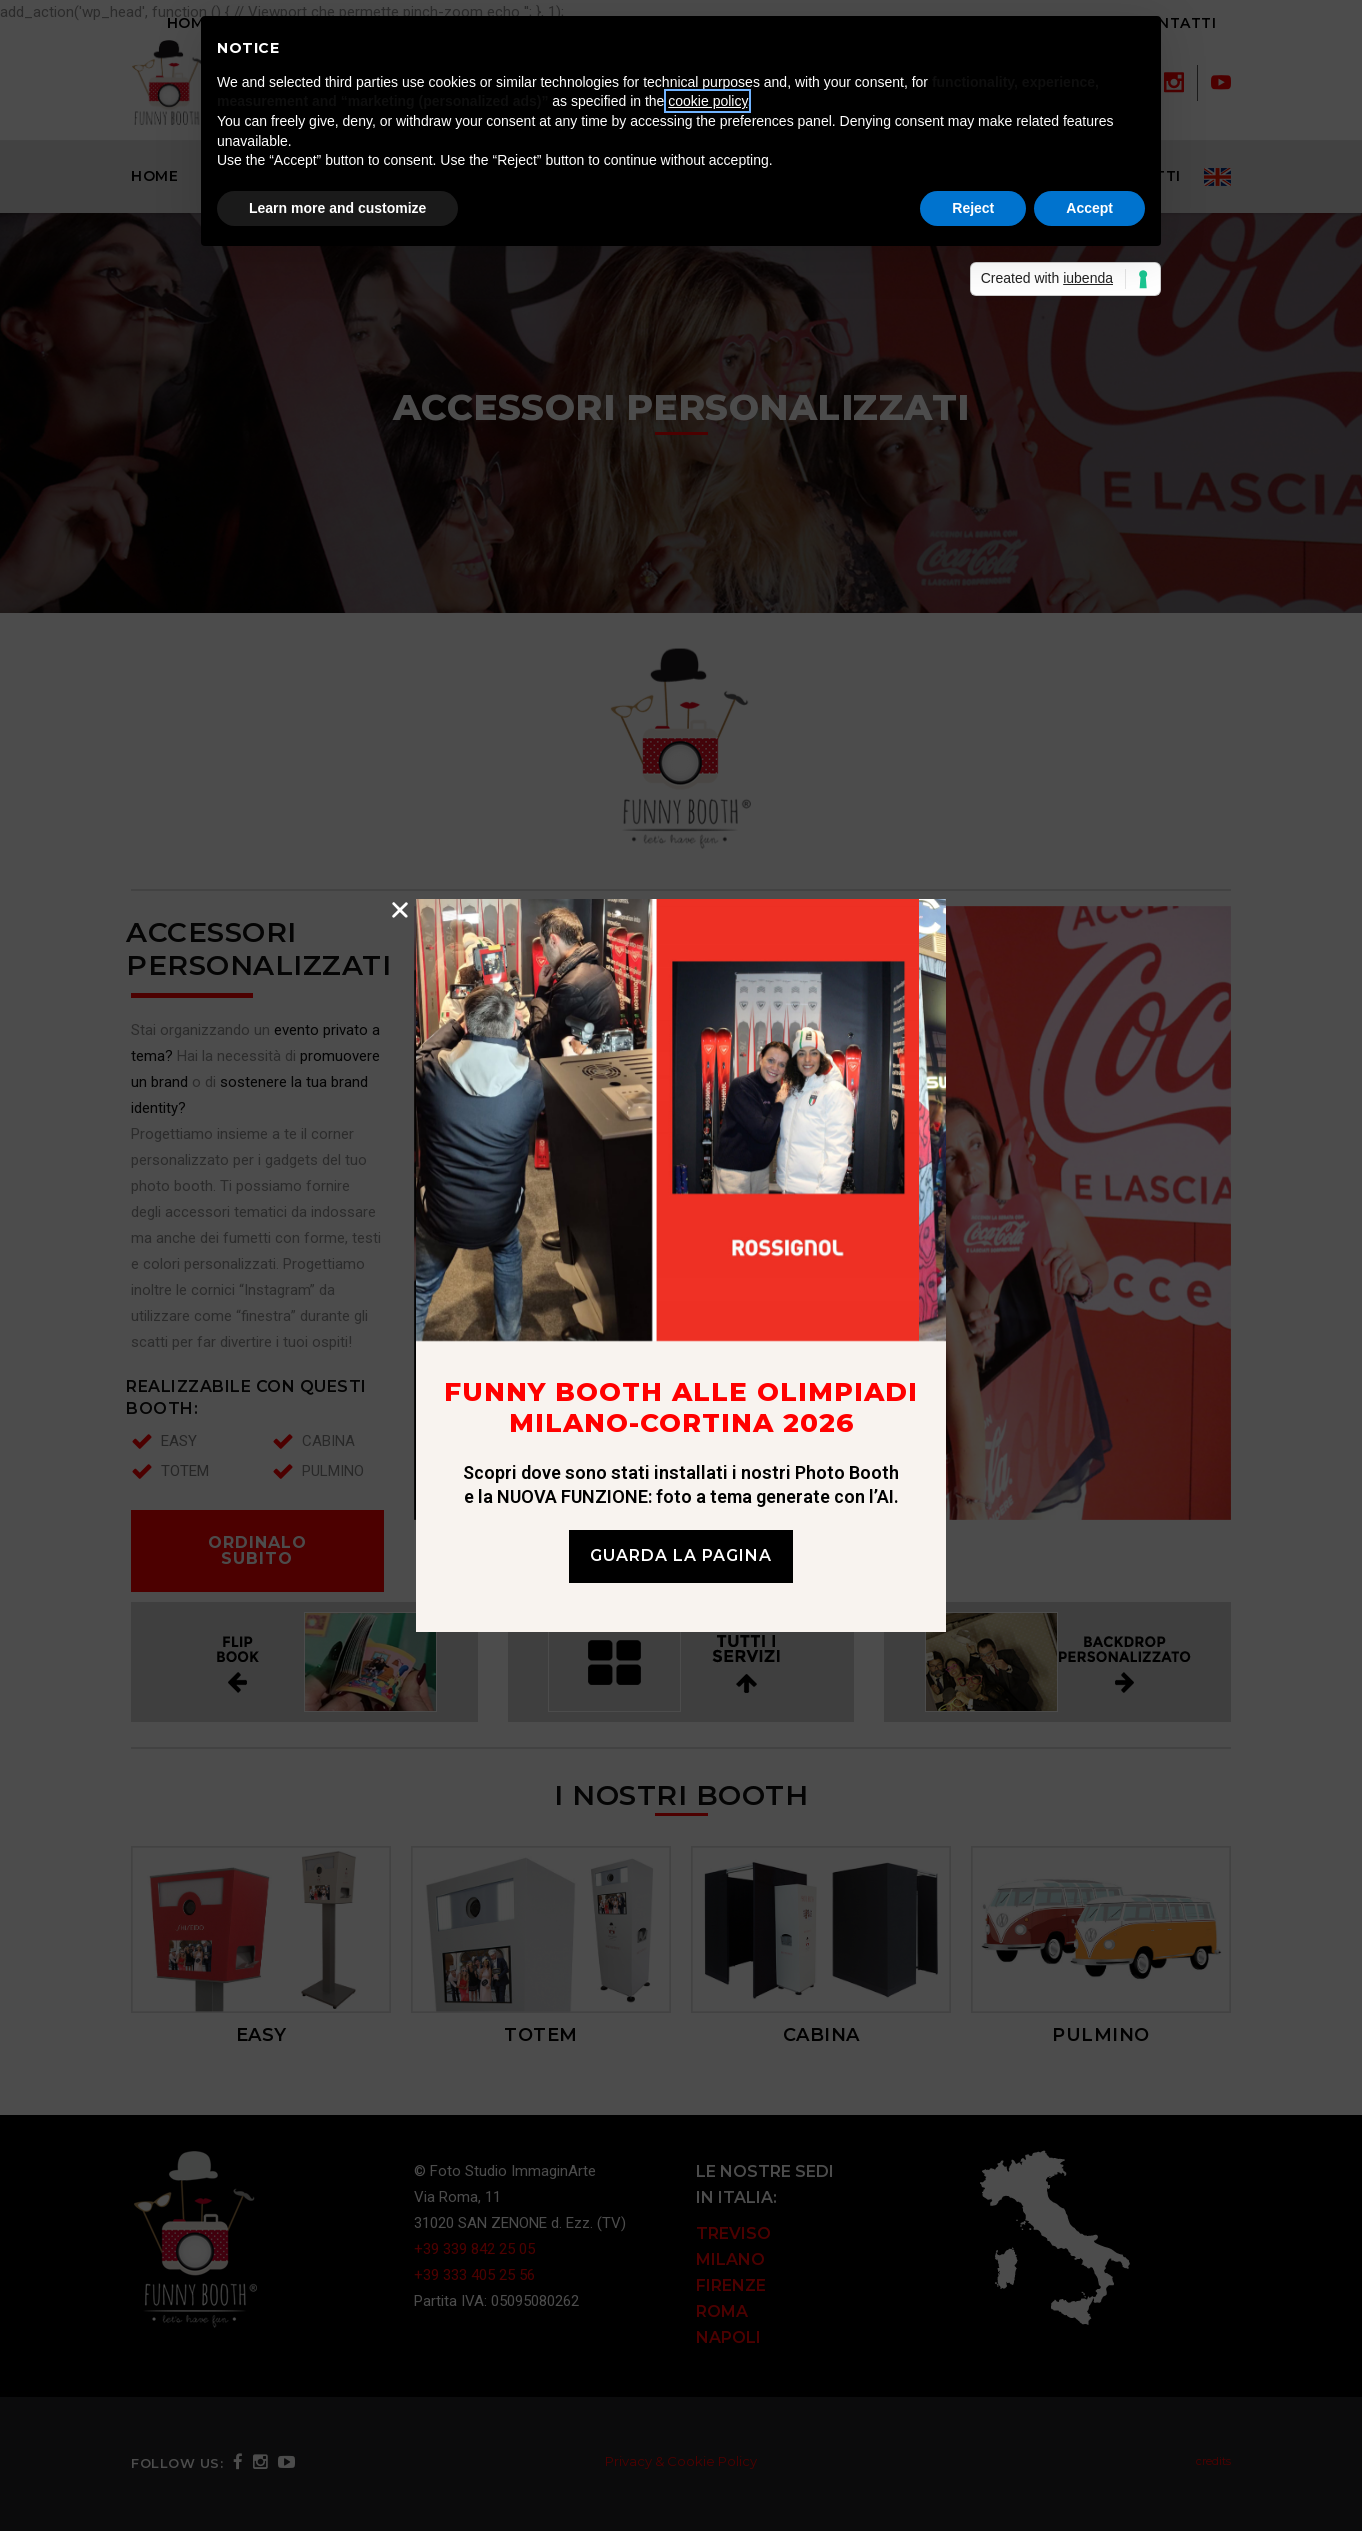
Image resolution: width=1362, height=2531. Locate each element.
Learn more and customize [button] (337, 208)
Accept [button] (1089, 208)
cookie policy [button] (707, 101)
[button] (400, 910)
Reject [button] (973, 208)
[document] (681, 1265)
